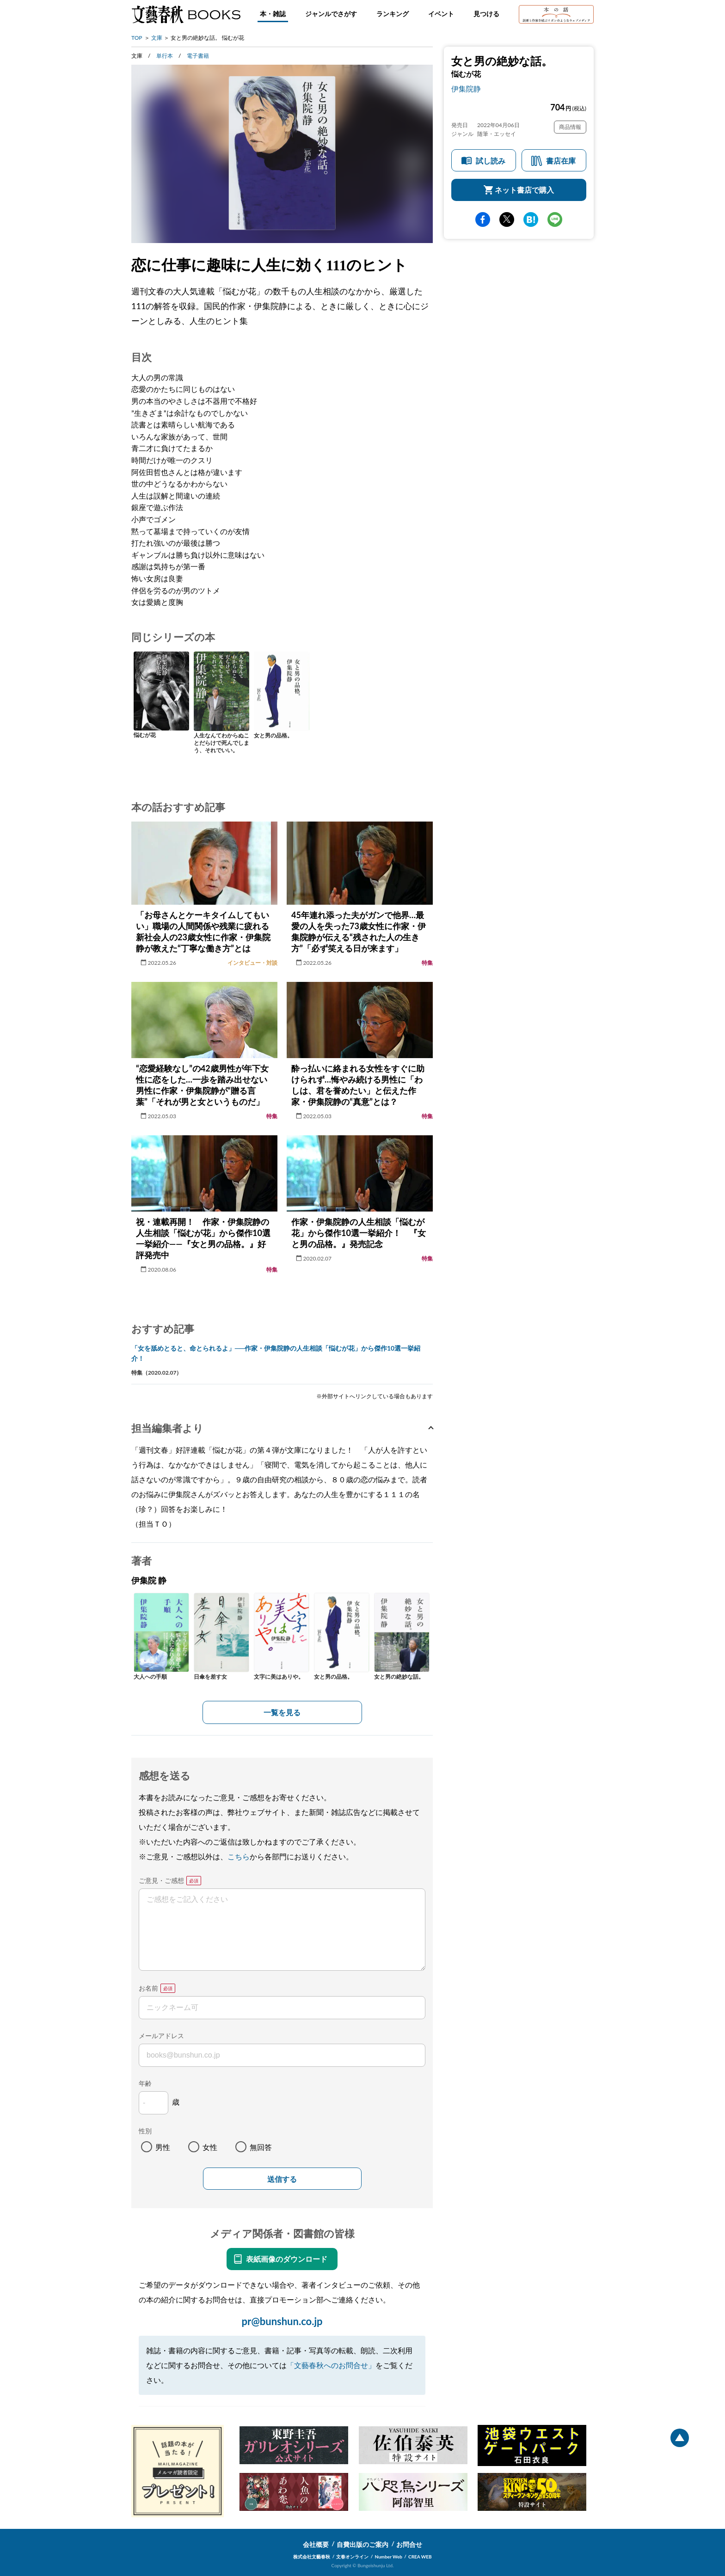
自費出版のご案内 (362, 2544)
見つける (486, 14)
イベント (441, 14)
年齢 (145, 2083)
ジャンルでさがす (331, 14)
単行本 (164, 55)
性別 (145, 2131)
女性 (210, 2147)
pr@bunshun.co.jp (281, 2321)
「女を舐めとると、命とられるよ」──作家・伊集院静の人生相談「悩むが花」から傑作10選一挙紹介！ (275, 1353)
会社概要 (316, 2544)
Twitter (506, 219)
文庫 (156, 37)
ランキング (392, 14)
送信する (282, 2179)
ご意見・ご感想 (161, 1880)
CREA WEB (420, 2556)
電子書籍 (198, 55)
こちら (238, 1856)
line (554, 219)
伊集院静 (466, 88)
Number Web (388, 2556)
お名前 (148, 1988)
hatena (530, 219)
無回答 (261, 2147)
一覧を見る (282, 1712)
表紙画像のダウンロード (286, 2258)
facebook (482, 219)
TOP (136, 37)
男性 (162, 2147)
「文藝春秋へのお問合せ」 (331, 2365)
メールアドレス (161, 2036)
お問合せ (409, 2544)
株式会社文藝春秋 (311, 2556)
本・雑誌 (273, 14)
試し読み (490, 160)
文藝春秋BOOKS (185, 14)
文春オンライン (352, 2556)
